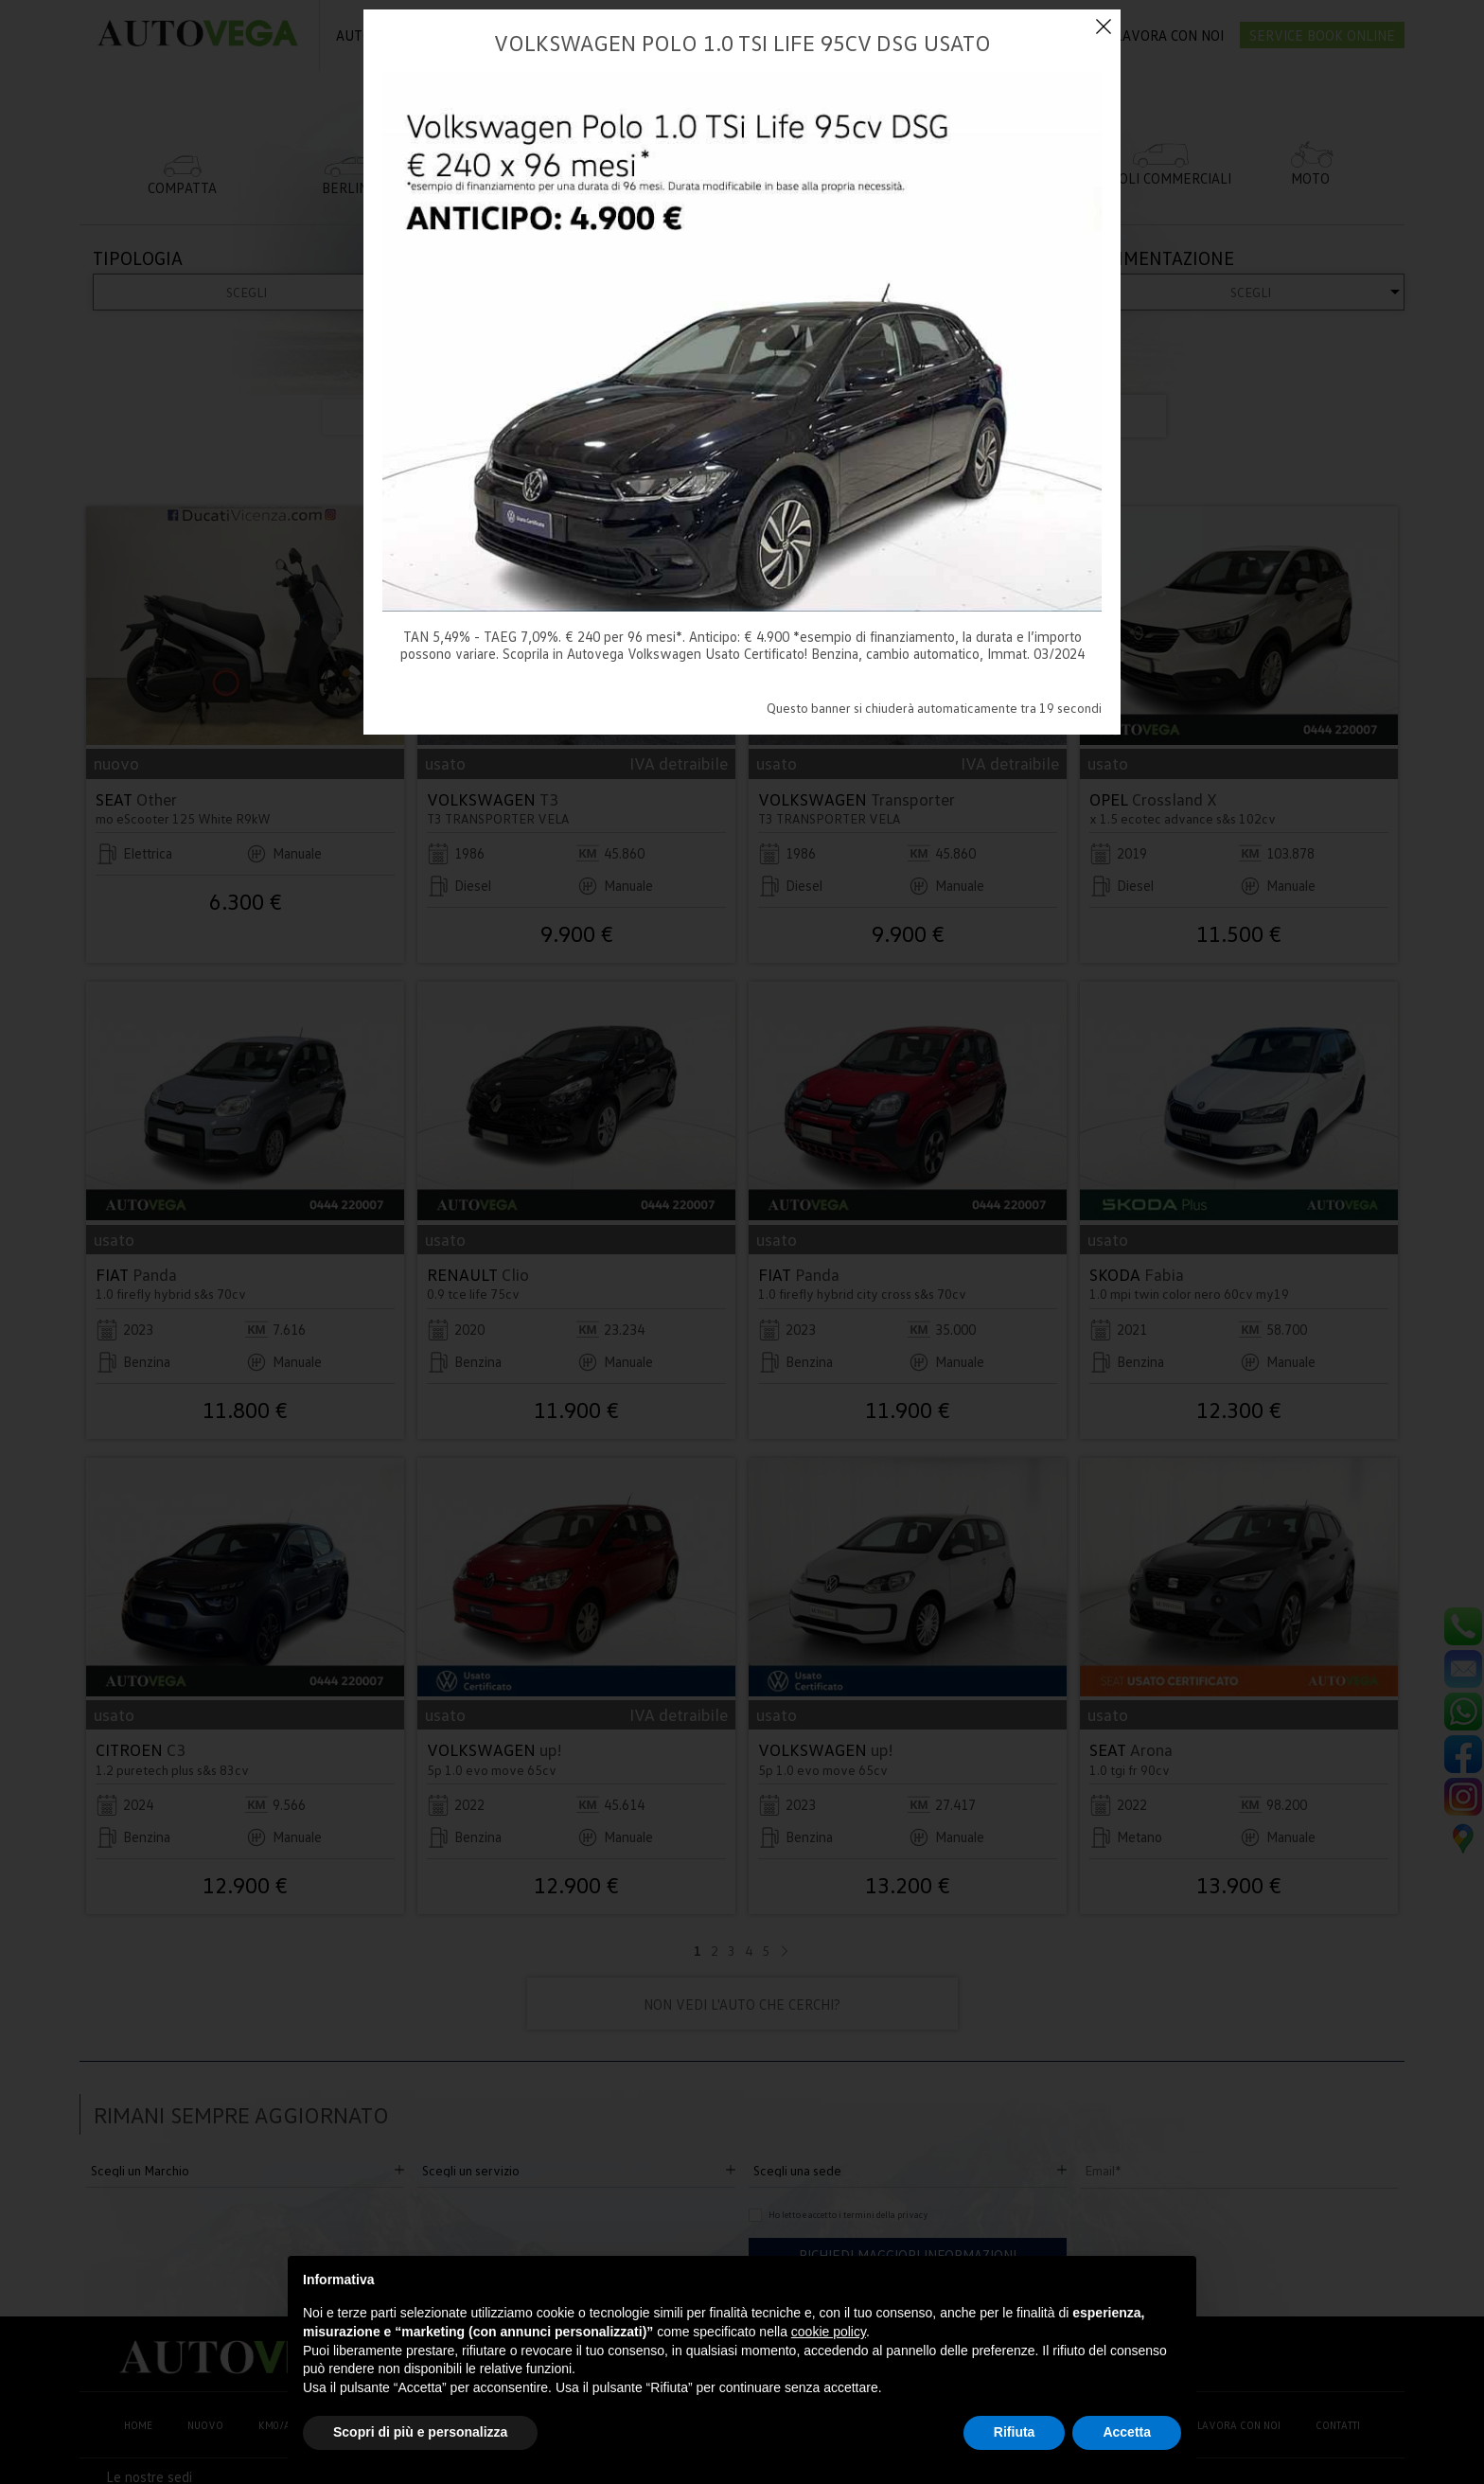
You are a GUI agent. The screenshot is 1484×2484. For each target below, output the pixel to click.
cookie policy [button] (828, 2331)
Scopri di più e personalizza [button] (420, 2432)
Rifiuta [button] (1014, 2432)
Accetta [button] (1127, 2432)
